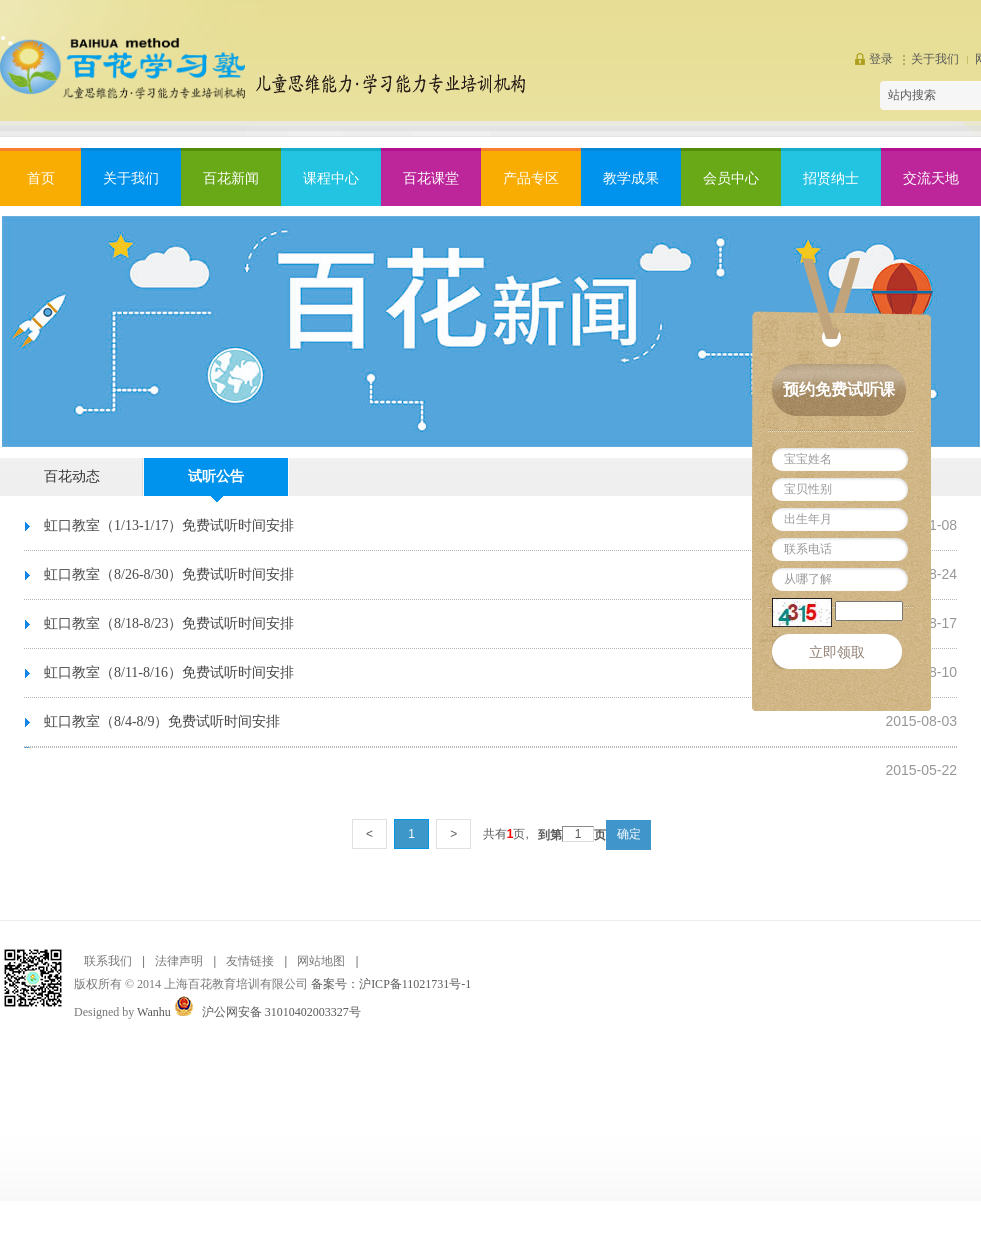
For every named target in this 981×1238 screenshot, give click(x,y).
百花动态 (72, 476)
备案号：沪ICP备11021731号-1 (391, 984)
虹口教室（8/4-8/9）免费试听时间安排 (162, 721)
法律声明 (179, 961)
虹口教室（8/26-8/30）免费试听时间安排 (169, 574)
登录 (881, 59)
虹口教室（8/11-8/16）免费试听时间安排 (169, 672)
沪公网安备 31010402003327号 (281, 1012)
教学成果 (631, 178)
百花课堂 (431, 178)
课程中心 (331, 178)
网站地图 (321, 961)
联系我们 (108, 961)
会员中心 (731, 178)
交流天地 (931, 178)
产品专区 (531, 178)
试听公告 (216, 476)
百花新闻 (231, 178)
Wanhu (154, 1012)
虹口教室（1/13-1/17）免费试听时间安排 (169, 525)
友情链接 (250, 961)
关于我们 (935, 59)
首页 (41, 178)
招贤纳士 (831, 178)
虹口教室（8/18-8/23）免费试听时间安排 (169, 623)
